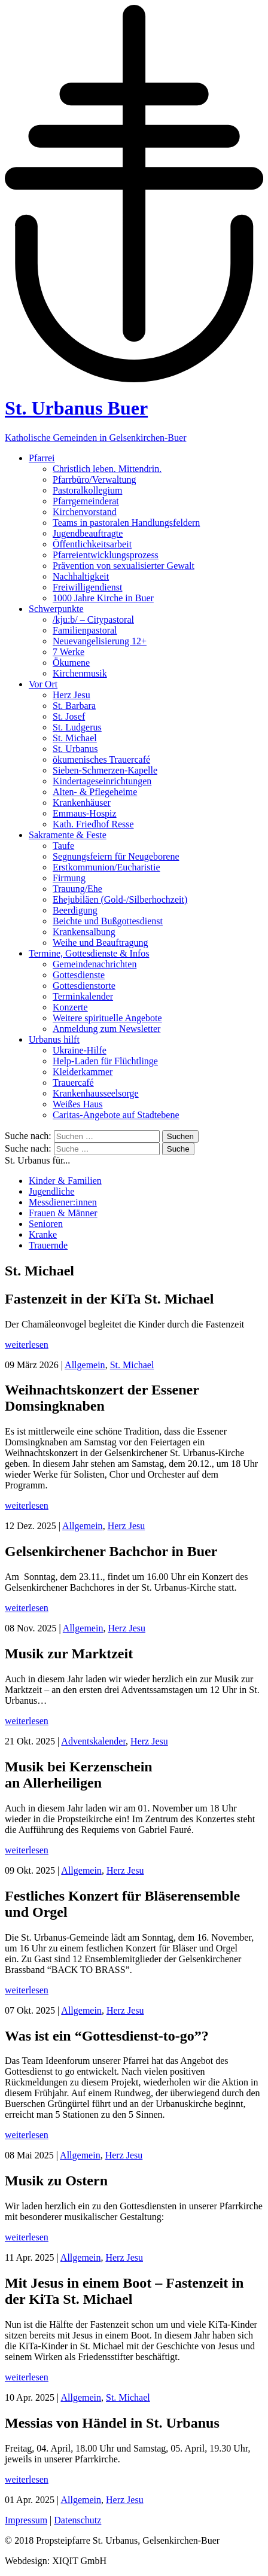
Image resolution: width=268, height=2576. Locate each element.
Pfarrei (42, 458)
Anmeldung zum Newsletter (106, 1029)
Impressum (26, 2520)
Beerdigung (75, 910)
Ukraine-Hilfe (79, 1050)
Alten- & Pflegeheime (95, 792)
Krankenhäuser (82, 802)
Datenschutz (77, 2520)
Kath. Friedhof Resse (93, 824)
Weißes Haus (78, 1104)
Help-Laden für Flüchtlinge (105, 1061)
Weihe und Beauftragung (100, 942)
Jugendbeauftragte (88, 533)
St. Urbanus (75, 749)
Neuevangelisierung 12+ (100, 641)
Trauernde (48, 1245)
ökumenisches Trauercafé (101, 759)
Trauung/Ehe (77, 889)
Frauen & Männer (63, 1213)
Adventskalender (93, 1741)
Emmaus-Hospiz (85, 813)
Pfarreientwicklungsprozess (106, 555)
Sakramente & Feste (67, 835)
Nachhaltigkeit (81, 576)
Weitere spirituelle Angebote (107, 1018)
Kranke (43, 1234)
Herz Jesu (71, 695)
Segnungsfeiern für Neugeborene (116, 856)
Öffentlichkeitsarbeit (92, 544)
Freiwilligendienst (87, 587)
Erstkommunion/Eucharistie (106, 867)
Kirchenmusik (80, 673)
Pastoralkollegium (87, 490)
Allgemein (85, 1365)
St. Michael (75, 738)
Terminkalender (83, 996)
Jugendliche (51, 1191)
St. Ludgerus (77, 727)
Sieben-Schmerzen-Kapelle (105, 770)
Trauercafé (73, 1082)
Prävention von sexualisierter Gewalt (123, 566)
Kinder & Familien (65, 1181)
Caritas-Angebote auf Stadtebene (116, 1115)
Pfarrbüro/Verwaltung (94, 479)
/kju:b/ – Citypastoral (93, 619)
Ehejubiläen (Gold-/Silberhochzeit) (120, 899)
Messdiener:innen (63, 1202)
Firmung (69, 878)
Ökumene (71, 662)
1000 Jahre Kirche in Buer (103, 598)
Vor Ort (43, 684)
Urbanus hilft (54, 1039)
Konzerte (70, 1007)
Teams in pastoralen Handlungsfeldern (126, 522)
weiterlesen (26, 1344)
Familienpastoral (85, 630)
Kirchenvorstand (85, 512)
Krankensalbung (84, 932)
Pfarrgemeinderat (86, 501)
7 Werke (68, 652)
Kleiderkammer (82, 1072)
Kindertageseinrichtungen (102, 781)
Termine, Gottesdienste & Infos (89, 953)
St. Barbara (74, 706)
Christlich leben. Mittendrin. (107, 469)
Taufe (63, 846)
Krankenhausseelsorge (96, 1093)
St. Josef (69, 716)
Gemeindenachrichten (94, 964)
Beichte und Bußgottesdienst (108, 921)
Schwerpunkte (56, 609)
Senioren (46, 1224)
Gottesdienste (79, 975)
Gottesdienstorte (84, 986)
